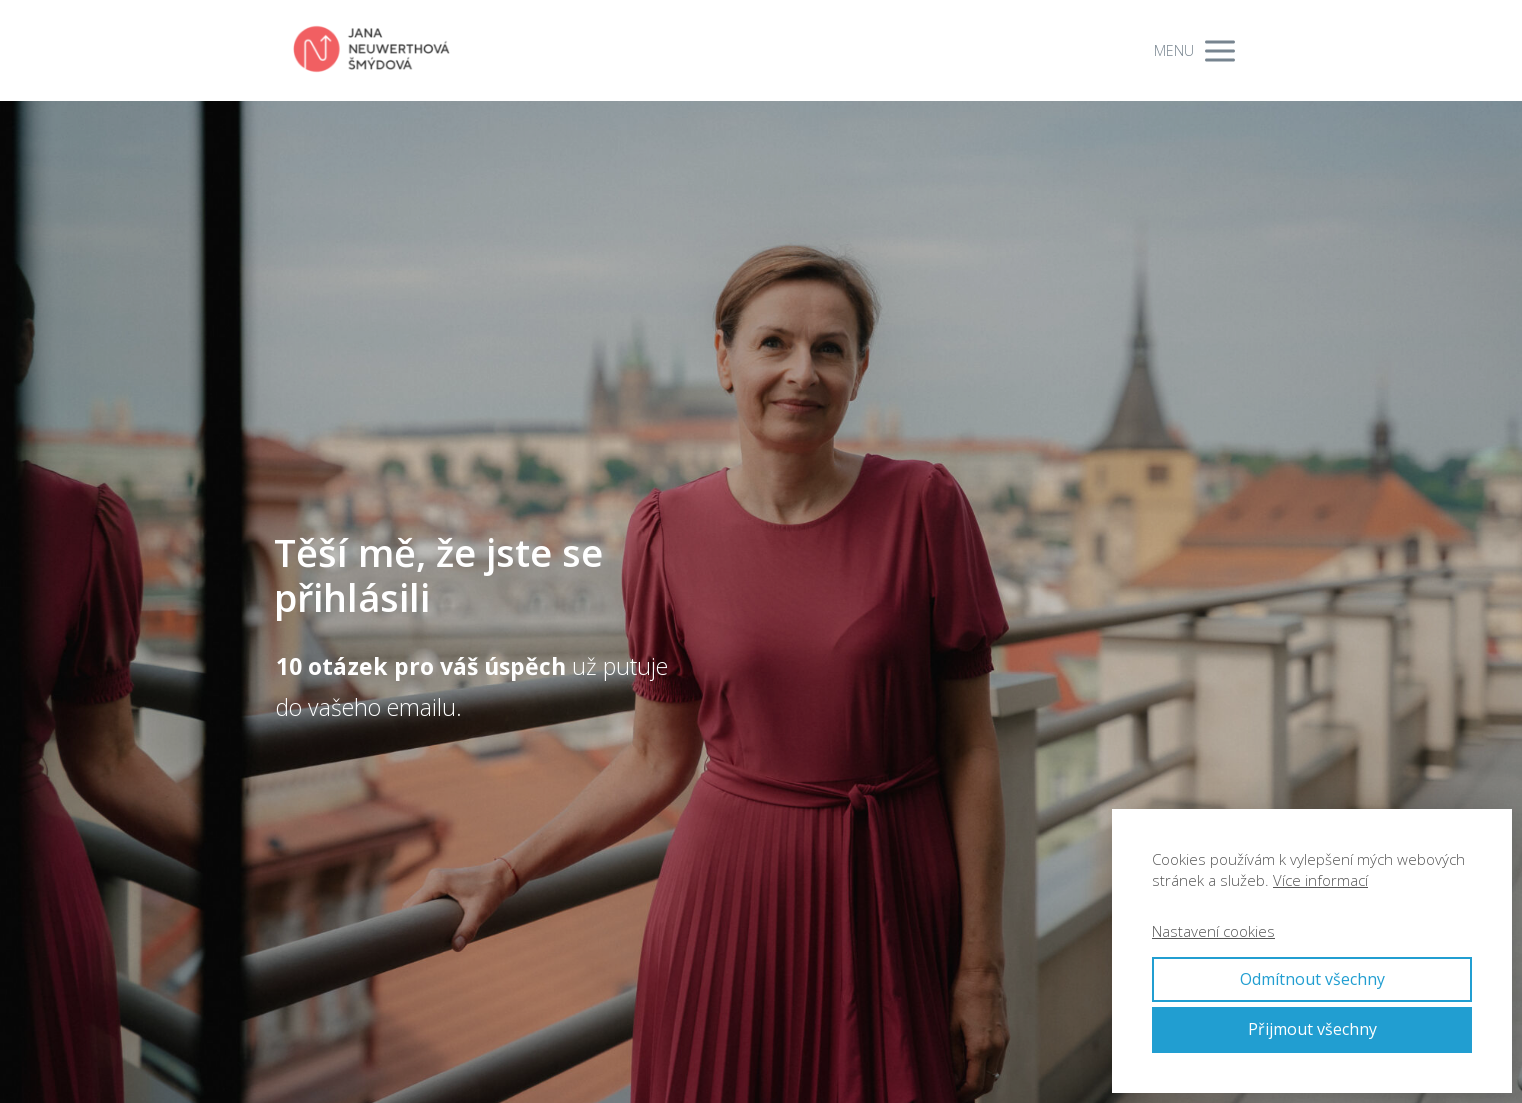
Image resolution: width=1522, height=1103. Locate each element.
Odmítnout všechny (1312, 979)
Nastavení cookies (1213, 931)
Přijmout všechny (1312, 1029)
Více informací (1320, 880)
